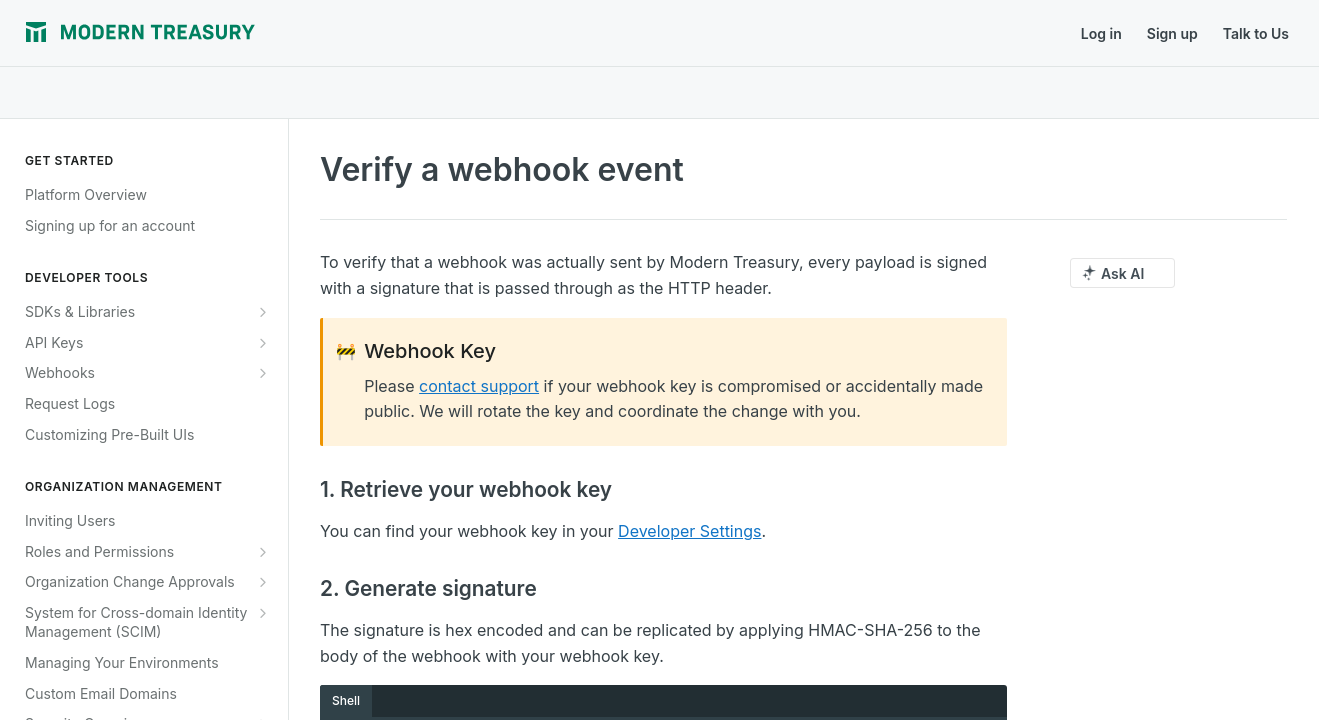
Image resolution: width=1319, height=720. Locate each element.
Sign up (1172, 33)
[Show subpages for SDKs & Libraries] (263, 312)
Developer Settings (689, 531)
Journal (311, 33)
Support (511, 33)
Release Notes (410, 33)
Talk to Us (1256, 33)
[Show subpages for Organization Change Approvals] (263, 582)
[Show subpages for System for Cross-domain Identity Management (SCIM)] (263, 613)
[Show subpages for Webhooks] (263, 373)
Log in (1101, 33)
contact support (479, 386)
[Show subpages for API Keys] (263, 343)
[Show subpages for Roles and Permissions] (263, 552)
